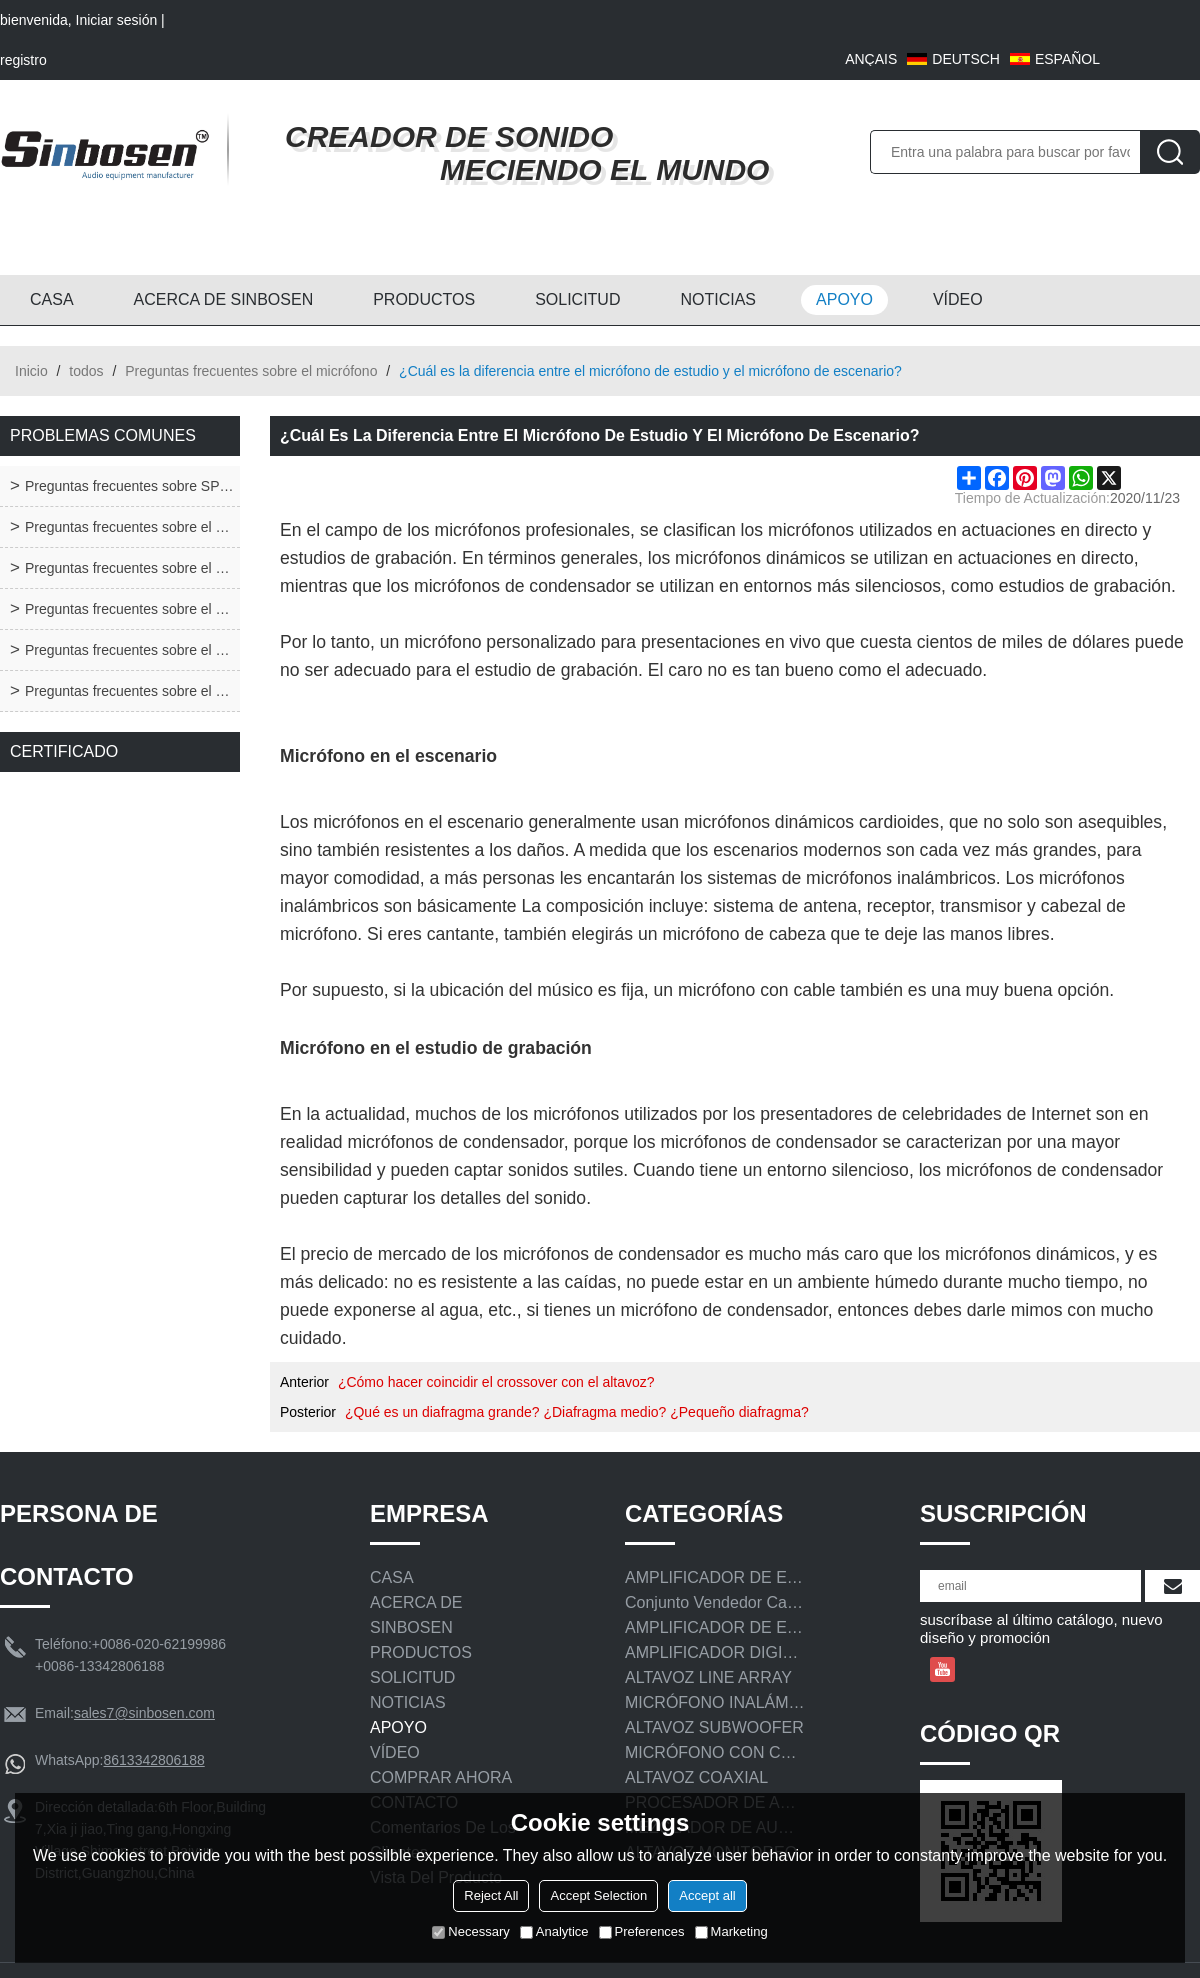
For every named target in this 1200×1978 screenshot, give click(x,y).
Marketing (731, 1931)
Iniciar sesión (117, 20)
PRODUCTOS (424, 299)
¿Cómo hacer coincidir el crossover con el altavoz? (496, 1382)
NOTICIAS (718, 299)
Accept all (707, 1895)
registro (23, 60)
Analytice (554, 1931)
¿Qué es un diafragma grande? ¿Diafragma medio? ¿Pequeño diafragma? (577, 1412)
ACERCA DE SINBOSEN (224, 299)
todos (86, 371)
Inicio (31, 371)
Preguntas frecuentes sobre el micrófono (251, 371)
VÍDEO (958, 299)
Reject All (491, 1895)
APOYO (844, 299)
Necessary (470, 1931)
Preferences (642, 1931)
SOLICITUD (577, 299)
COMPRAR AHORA (441, 1777)
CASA (52, 299)
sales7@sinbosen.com (144, 1713)
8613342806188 (153, 1760)
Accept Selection (598, 1895)
